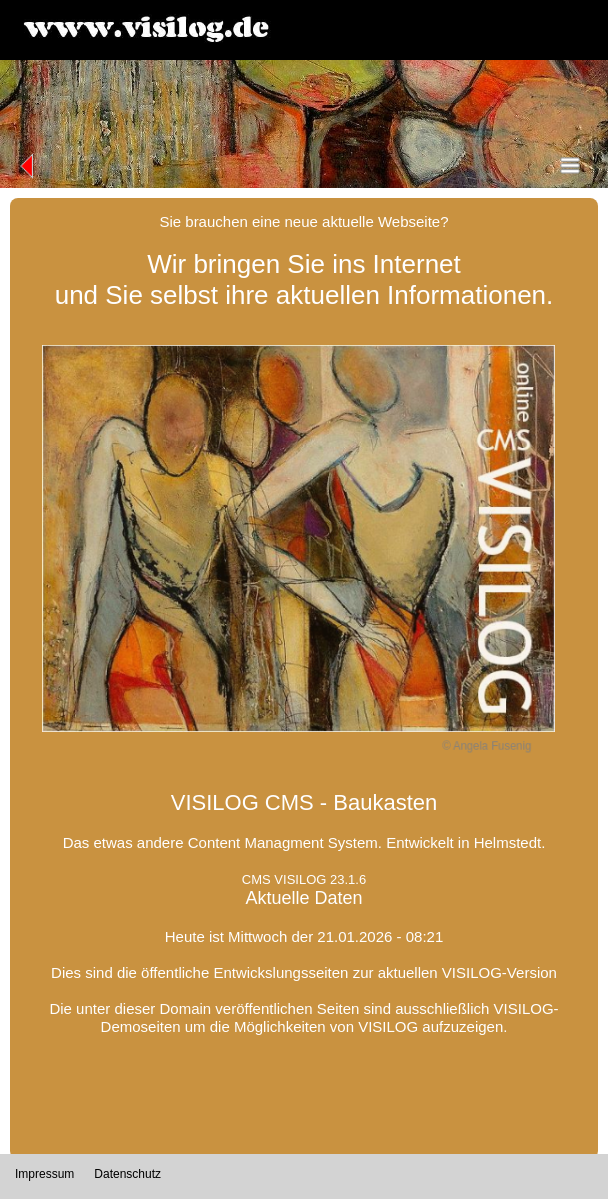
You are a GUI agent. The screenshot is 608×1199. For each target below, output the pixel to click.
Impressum (44, 1174)
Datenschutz (127, 1174)
